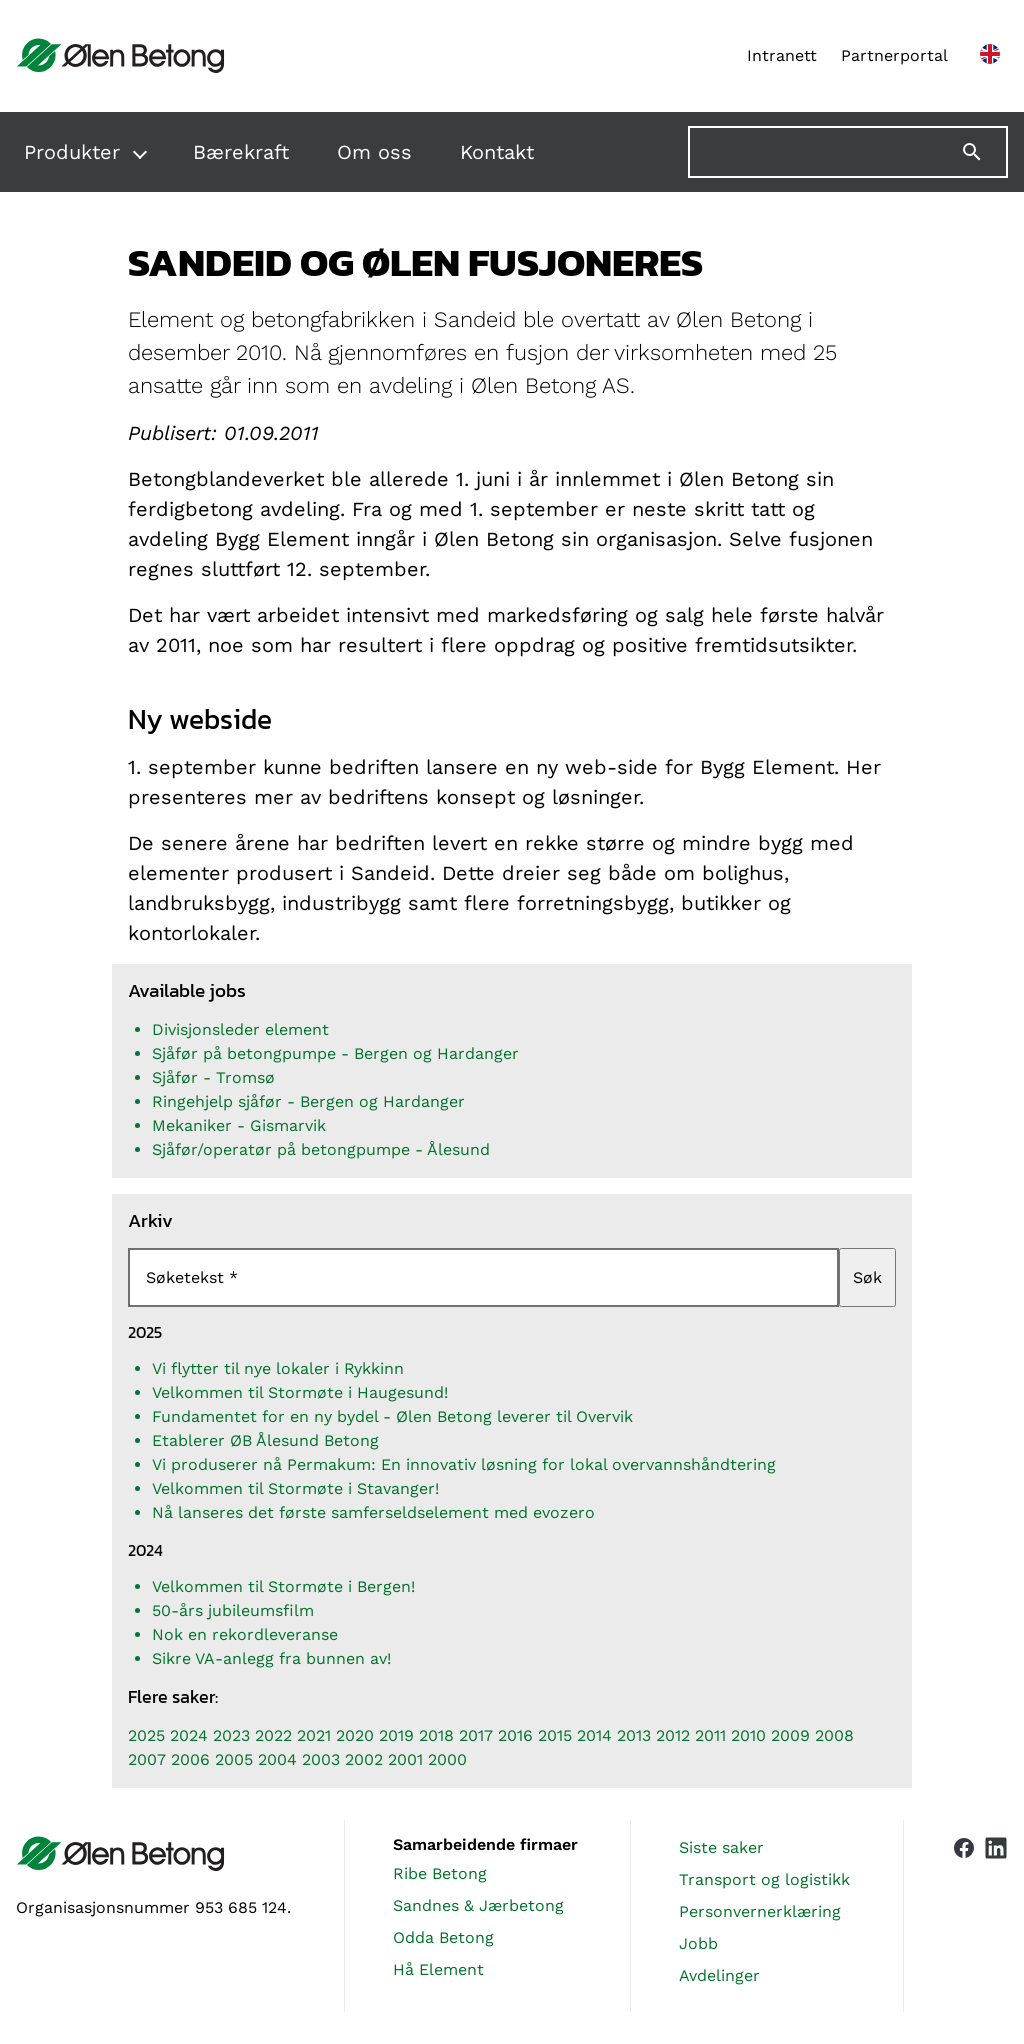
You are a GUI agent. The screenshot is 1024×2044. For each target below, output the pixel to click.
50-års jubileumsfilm (233, 1610)
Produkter (72, 152)
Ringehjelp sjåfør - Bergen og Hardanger (308, 1101)
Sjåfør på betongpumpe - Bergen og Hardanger (335, 1053)
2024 (189, 1735)
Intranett (782, 55)
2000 (447, 1759)
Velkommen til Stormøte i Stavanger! (295, 1488)
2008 (834, 1735)
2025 (146, 1735)
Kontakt (497, 152)
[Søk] (984, 152)
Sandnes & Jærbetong (478, 1905)
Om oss (374, 152)
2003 (321, 1759)
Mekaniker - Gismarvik (239, 1125)
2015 (555, 1735)
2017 (476, 1735)
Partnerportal (894, 55)
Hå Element (438, 1969)
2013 (634, 1735)
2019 (396, 1735)
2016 (515, 1735)
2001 (405, 1759)
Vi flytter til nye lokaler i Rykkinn (278, 1368)
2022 (273, 1735)
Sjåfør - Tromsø (213, 1077)
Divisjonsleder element (240, 1029)
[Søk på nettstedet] (848, 152)
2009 (790, 1735)
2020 (355, 1735)
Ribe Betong (440, 1873)
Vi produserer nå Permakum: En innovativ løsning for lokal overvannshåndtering (464, 1464)
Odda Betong (443, 1937)
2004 (277, 1759)
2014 (594, 1735)
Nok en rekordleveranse (245, 1634)
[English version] (990, 56)
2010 (748, 1735)
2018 (436, 1735)
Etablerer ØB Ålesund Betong (265, 1440)
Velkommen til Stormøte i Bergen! (283, 1586)
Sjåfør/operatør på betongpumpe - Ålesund (321, 1149)
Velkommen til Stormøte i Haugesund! (300, 1392)
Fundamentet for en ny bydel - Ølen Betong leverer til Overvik (392, 1416)
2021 (314, 1735)
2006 (190, 1759)
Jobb (698, 1943)
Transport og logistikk (764, 1879)
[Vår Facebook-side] (964, 1912)
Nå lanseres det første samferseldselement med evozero (373, 1512)
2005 (234, 1759)
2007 (147, 1759)
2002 (364, 1759)
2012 (673, 1735)
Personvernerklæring (760, 1911)
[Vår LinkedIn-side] (996, 1916)
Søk (867, 1277)
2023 (231, 1735)
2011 (710, 1735)
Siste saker (721, 1847)
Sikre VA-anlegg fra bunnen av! (271, 1658)
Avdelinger (719, 1975)
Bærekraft (241, 152)
